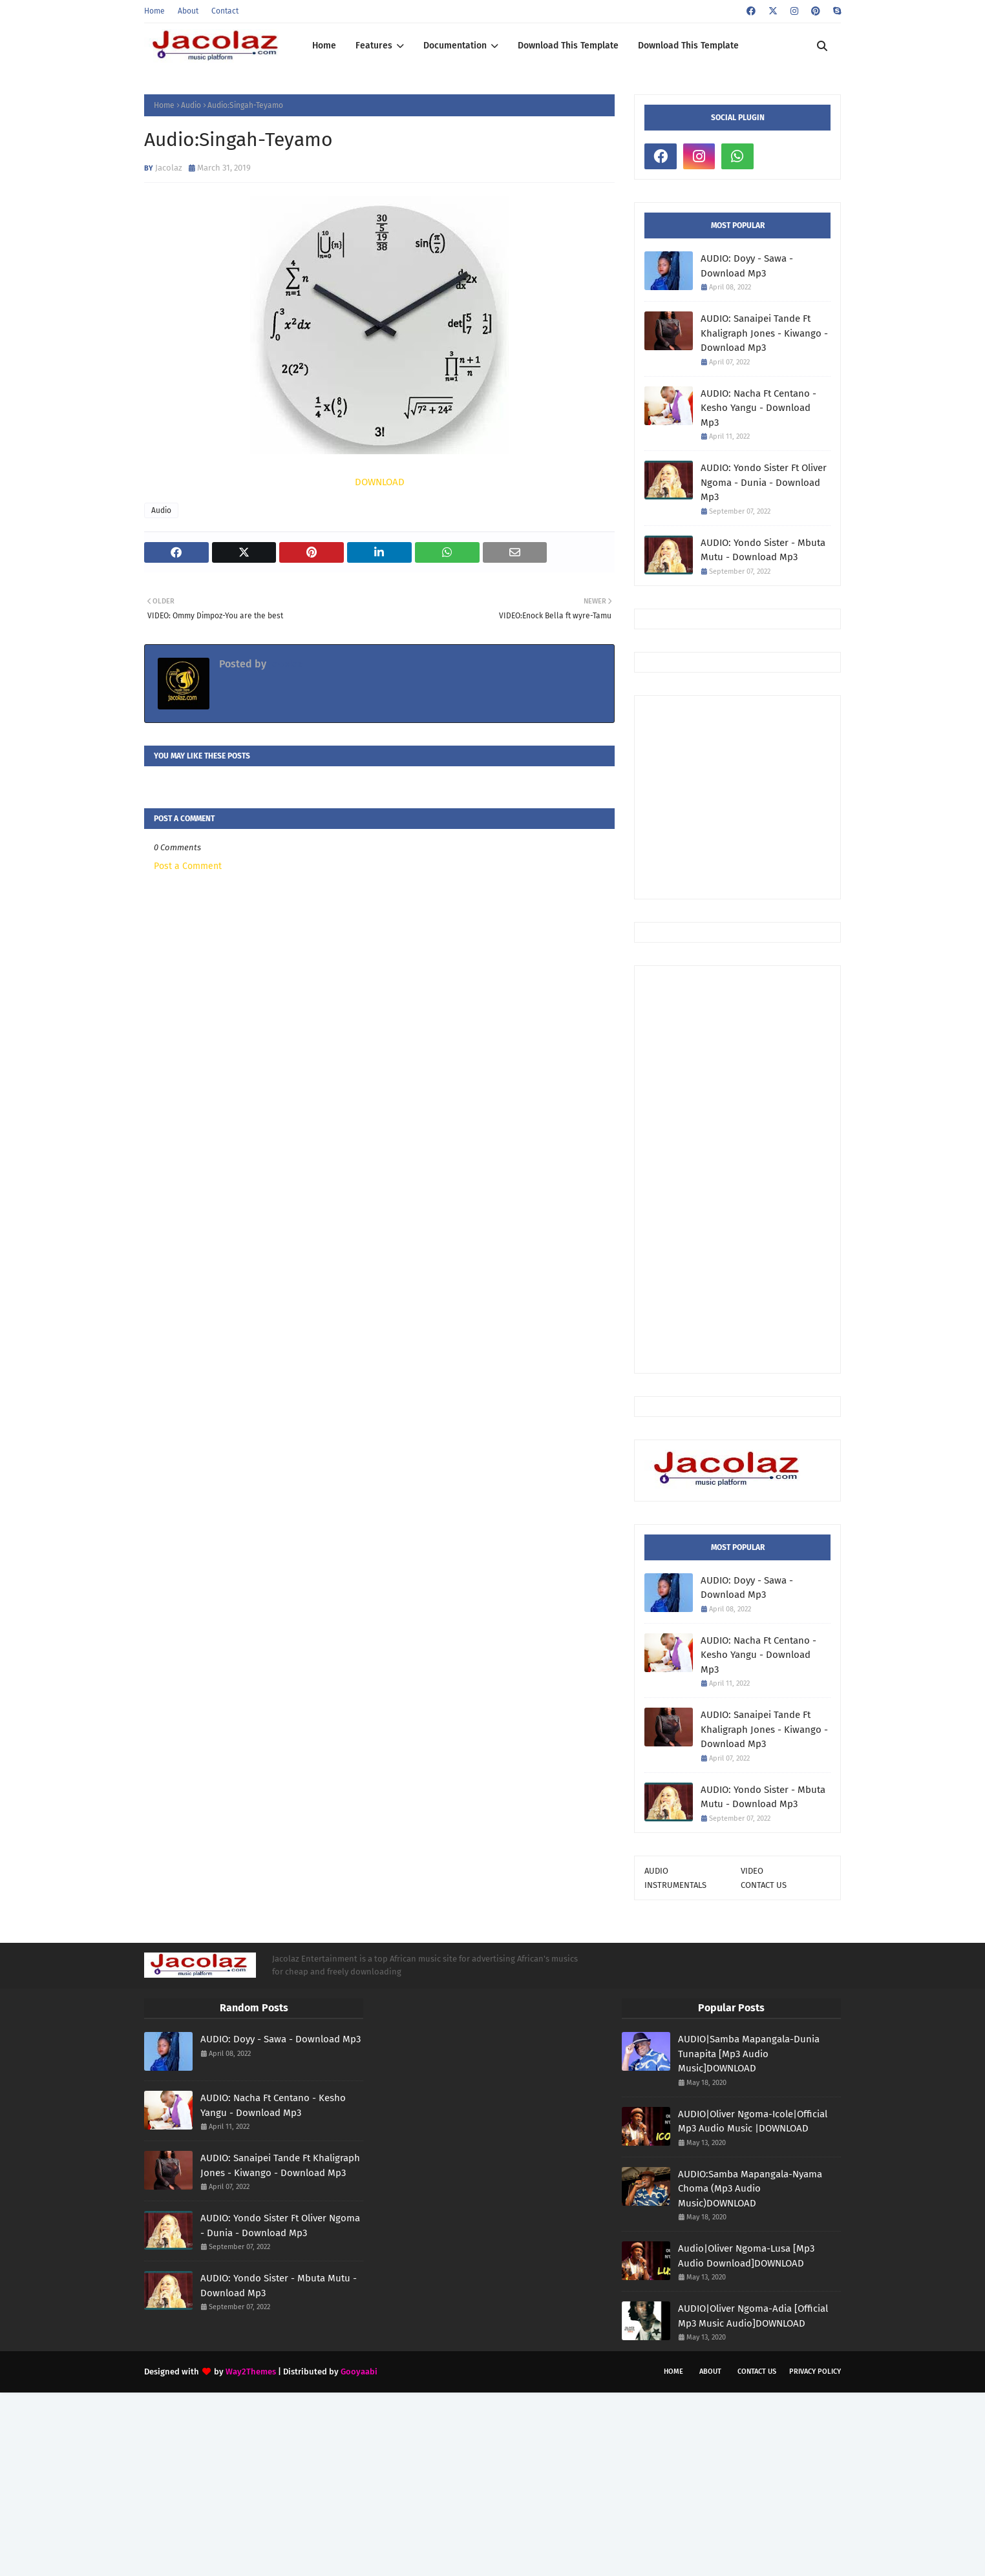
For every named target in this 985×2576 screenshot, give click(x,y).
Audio (191, 105)
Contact (224, 11)
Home (154, 11)
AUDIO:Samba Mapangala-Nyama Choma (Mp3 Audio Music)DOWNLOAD (750, 2188)
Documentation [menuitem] (455, 45)
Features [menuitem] (373, 45)
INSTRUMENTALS (675, 1885)
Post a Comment (188, 866)
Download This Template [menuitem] (568, 45)
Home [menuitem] (324, 45)
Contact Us (756, 2371)
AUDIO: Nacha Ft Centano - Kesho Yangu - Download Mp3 (758, 408)
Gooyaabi (359, 2371)
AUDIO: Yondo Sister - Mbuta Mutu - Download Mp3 (763, 550)
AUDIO (656, 1871)
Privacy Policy (815, 2371)
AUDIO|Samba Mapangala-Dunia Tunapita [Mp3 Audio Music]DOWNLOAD (749, 2053)
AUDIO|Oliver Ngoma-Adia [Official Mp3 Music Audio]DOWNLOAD (753, 2316)
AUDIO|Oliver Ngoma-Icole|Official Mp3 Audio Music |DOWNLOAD (752, 2121)
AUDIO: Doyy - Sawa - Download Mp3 (747, 266)
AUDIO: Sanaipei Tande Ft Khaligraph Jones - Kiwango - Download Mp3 (764, 333)
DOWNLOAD (380, 482)
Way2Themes (251, 2371)
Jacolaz (168, 168)
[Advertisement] (814, 796)
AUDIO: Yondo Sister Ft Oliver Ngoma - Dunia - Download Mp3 (764, 482)
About (188, 11)
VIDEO (752, 1871)
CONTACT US (764, 1885)
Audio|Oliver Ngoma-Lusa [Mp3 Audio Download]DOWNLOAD (746, 2256)
